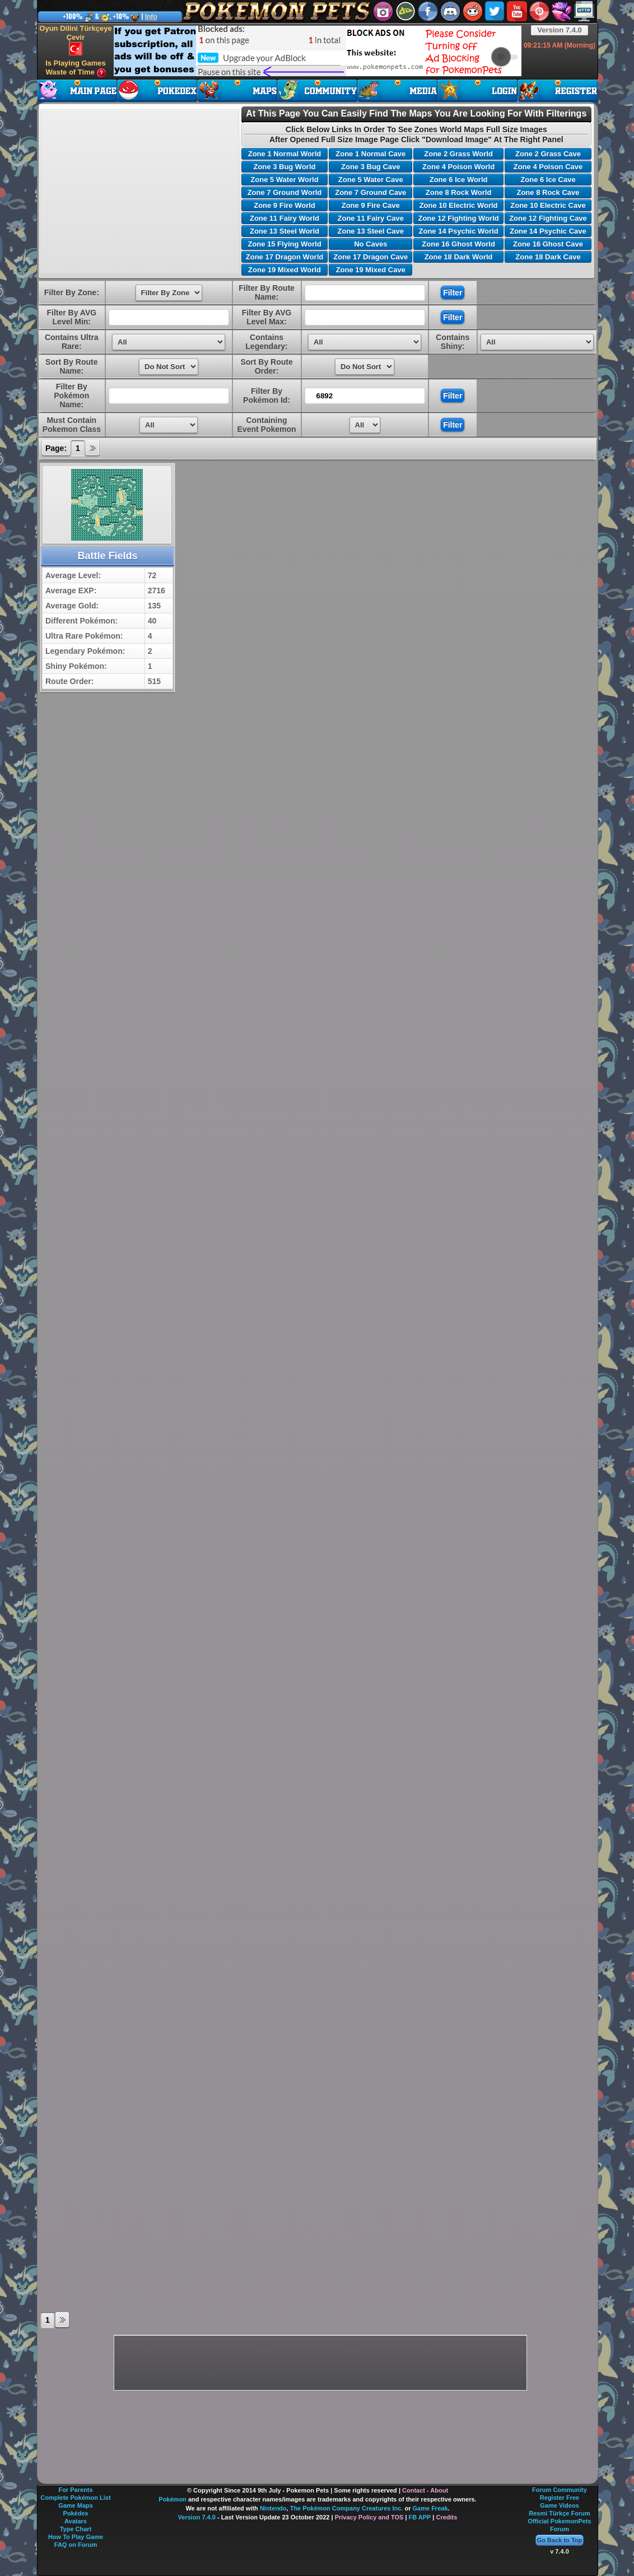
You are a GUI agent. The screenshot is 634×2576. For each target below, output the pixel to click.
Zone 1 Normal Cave (370, 154)
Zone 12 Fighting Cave (548, 218)
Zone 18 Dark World (459, 257)
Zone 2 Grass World (458, 154)
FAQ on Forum (75, 2544)
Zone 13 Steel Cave (371, 231)
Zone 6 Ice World (459, 179)
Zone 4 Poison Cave (548, 166)
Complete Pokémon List (75, 2497)
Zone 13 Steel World (284, 231)
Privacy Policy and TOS (369, 2517)
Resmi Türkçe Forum (559, 2513)
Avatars (75, 2521)
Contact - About (425, 2490)
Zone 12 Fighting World (458, 218)
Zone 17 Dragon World (284, 257)
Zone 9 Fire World (284, 205)
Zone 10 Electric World (458, 205)
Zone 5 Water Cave (370, 179)
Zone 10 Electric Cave (547, 205)
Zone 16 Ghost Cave (548, 244)
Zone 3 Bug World (284, 166)
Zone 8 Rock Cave (547, 192)
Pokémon (172, 2499)
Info (151, 17)
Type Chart (76, 2529)
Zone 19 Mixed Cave (370, 270)
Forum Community (559, 2489)
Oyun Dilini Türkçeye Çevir (75, 39)
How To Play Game (75, 2536)
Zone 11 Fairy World (284, 218)
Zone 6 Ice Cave (547, 179)
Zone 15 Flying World (284, 244)
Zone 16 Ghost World (458, 244)
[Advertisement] (317, 51)
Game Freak (430, 2508)
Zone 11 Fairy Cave (371, 218)
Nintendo (273, 2508)
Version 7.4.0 (559, 30)
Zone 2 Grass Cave (548, 154)
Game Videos (559, 2505)
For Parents (75, 2489)
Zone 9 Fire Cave (371, 205)
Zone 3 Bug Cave (370, 166)
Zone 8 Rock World (459, 192)
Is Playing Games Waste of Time (75, 68)
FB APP (420, 2517)
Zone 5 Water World (284, 179)
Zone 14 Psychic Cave (548, 231)
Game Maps (75, 2505)
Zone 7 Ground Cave (370, 192)
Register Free (559, 2497)
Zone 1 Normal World (284, 154)
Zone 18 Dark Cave (547, 257)
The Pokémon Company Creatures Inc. (346, 2508)
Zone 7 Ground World (285, 192)
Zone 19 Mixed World (284, 270)
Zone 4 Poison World (458, 166)
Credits (446, 2517)
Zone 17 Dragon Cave (370, 257)
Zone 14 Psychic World (458, 231)
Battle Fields (107, 555)
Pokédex (75, 2513)
